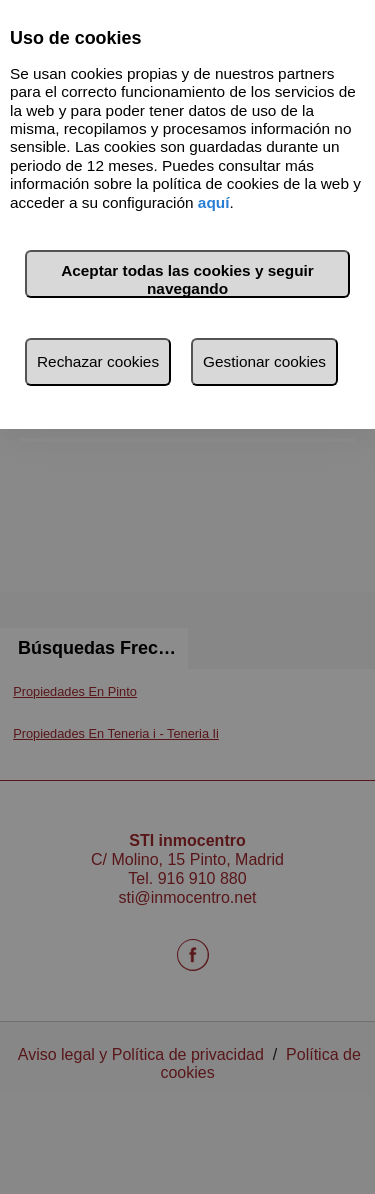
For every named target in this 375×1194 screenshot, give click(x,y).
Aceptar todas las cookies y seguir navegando (187, 279)
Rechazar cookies (98, 361)
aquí (214, 202)
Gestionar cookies (264, 361)
